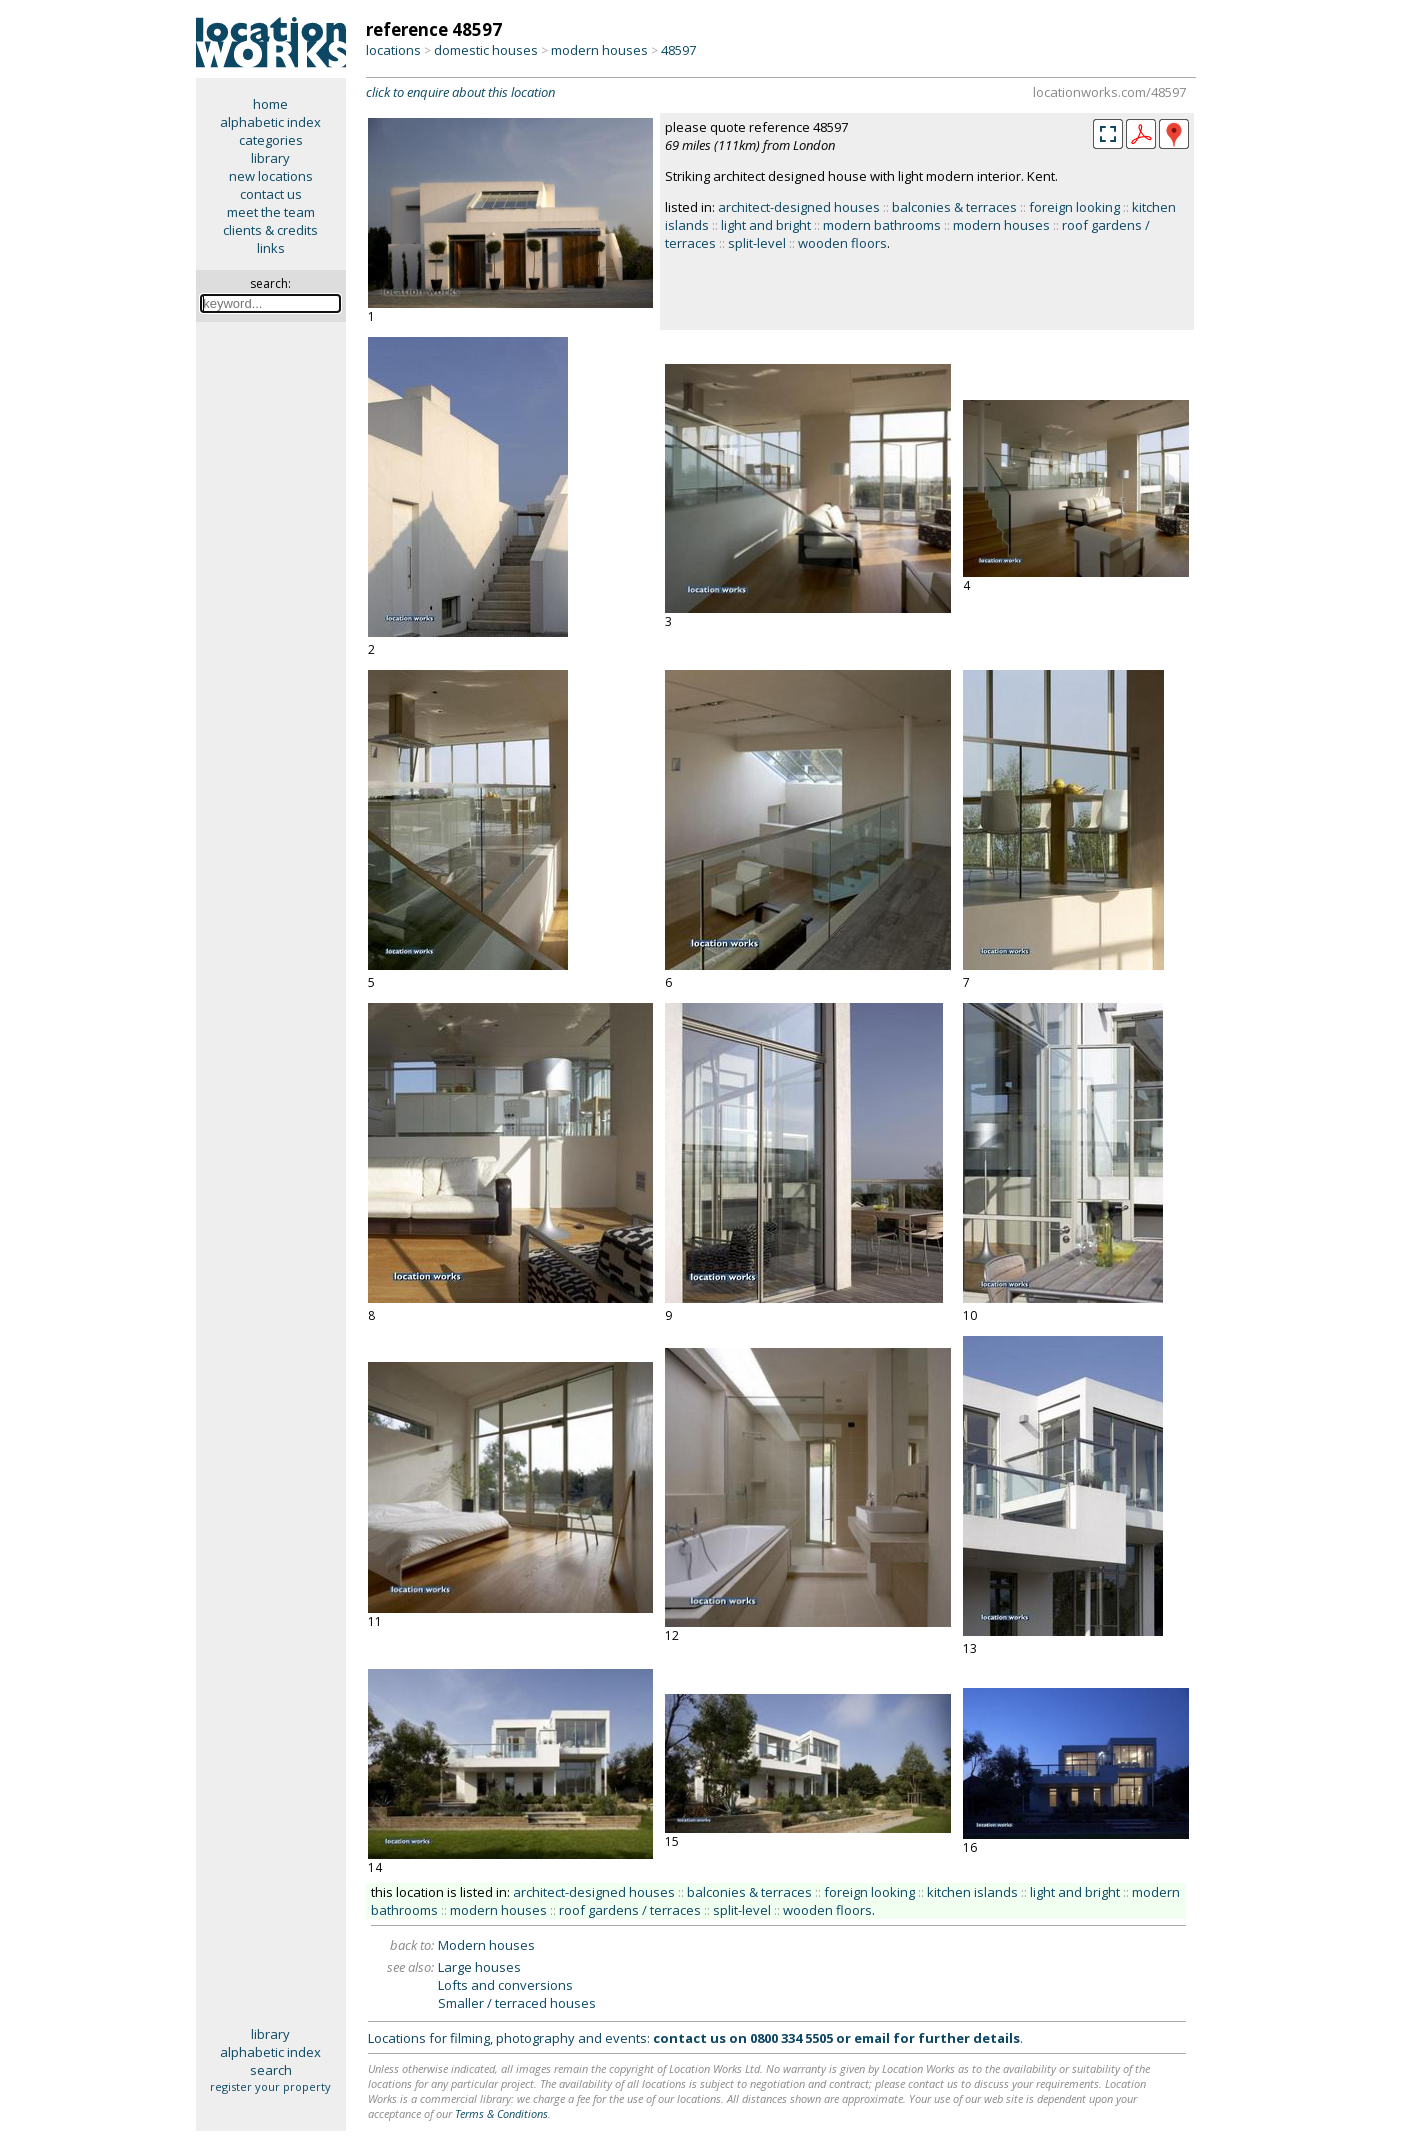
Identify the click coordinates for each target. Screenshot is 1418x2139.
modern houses (599, 50)
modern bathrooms (882, 225)
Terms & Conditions (501, 2113)
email (872, 2038)
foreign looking (1074, 207)
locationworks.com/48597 (1109, 92)
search (271, 2070)
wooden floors (842, 243)
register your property (270, 2086)
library (270, 158)
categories (271, 140)
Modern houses (486, 1945)
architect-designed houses (799, 207)
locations (393, 50)
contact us (271, 194)
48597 (678, 50)
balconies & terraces (954, 207)
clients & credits (270, 230)
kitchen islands (972, 1892)
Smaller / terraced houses (517, 2003)
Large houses (479, 1967)
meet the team (271, 212)
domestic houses (486, 50)
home (270, 104)
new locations (271, 176)
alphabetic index (270, 122)
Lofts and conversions (505, 1985)
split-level (757, 243)
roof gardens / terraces (630, 1910)
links (271, 248)
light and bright (766, 225)
